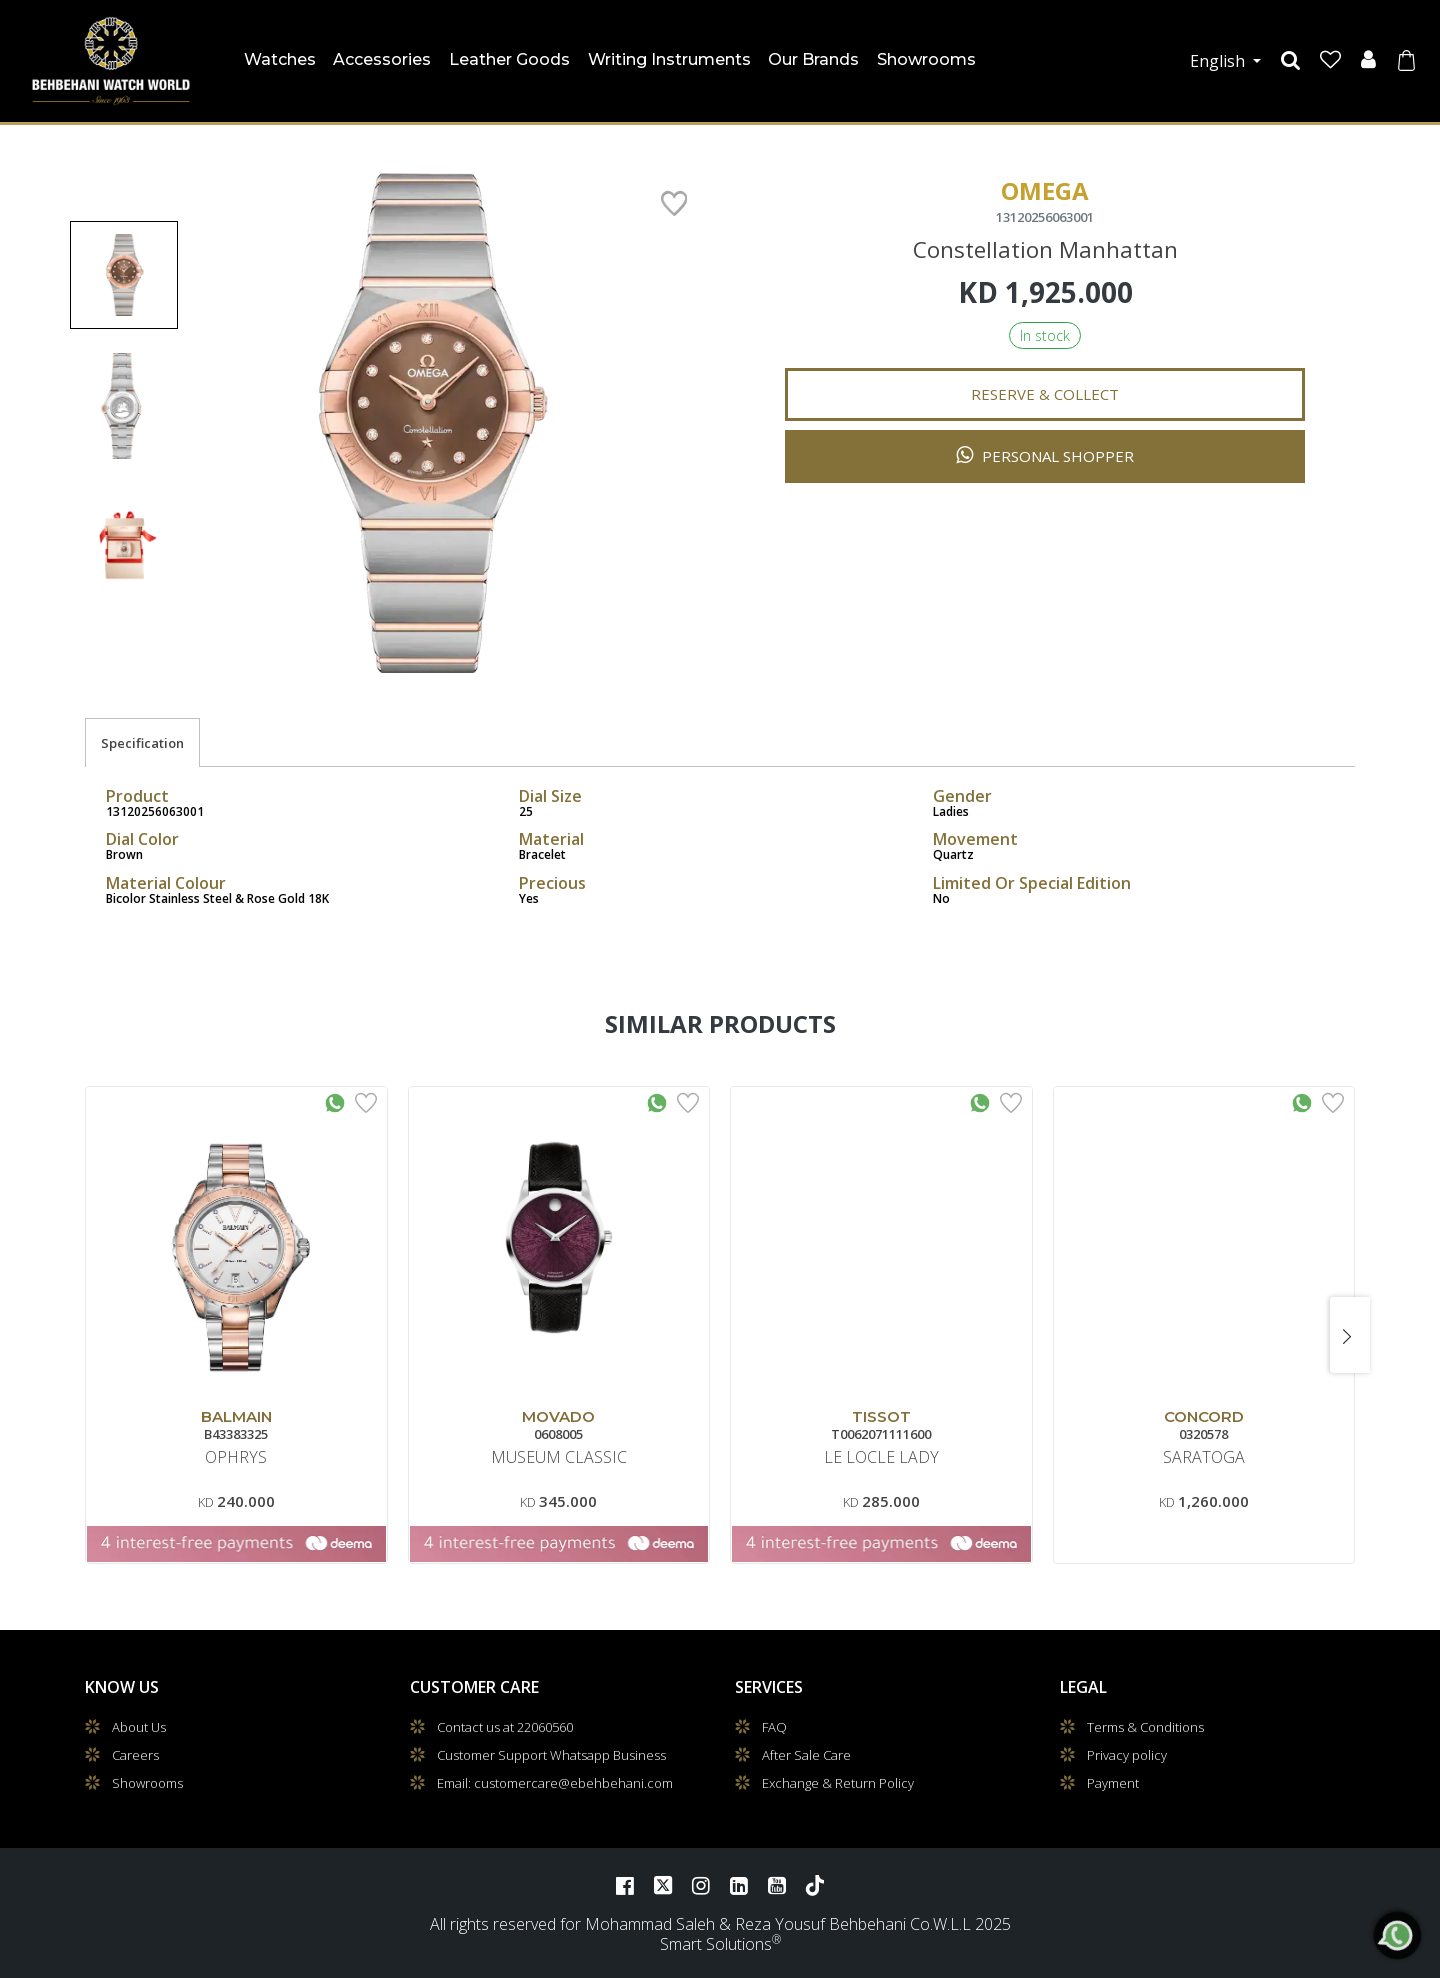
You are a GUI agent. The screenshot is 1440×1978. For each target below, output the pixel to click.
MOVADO (558, 1416)
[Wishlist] (1330, 60)
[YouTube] (777, 1885)
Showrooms (926, 59)
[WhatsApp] (1398, 1936)
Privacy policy (1127, 1755)
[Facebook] (625, 1885)
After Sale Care (806, 1755)
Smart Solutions (716, 1944)
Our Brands (813, 59)
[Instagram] (701, 1885)
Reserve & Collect (1045, 394)
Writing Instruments (669, 59)
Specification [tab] (142, 743)
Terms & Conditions (1145, 1727)
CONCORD (1204, 1416)
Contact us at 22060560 (505, 1727)
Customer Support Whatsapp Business (551, 1755)
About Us (139, 1727)
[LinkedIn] (739, 1885)
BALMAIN (236, 1416)
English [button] (1219, 61)
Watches (282, 56)
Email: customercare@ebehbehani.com (555, 1783)
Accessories (382, 59)
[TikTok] (815, 1885)
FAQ (774, 1727)
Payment (1113, 1783)
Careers (135, 1755)
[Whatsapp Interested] (335, 1101)
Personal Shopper (1045, 455)
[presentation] (1350, 1335)
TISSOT (881, 1416)
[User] (1368, 60)
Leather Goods (509, 59)
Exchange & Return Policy (838, 1783)
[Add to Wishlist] (366, 1101)
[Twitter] (663, 1885)
